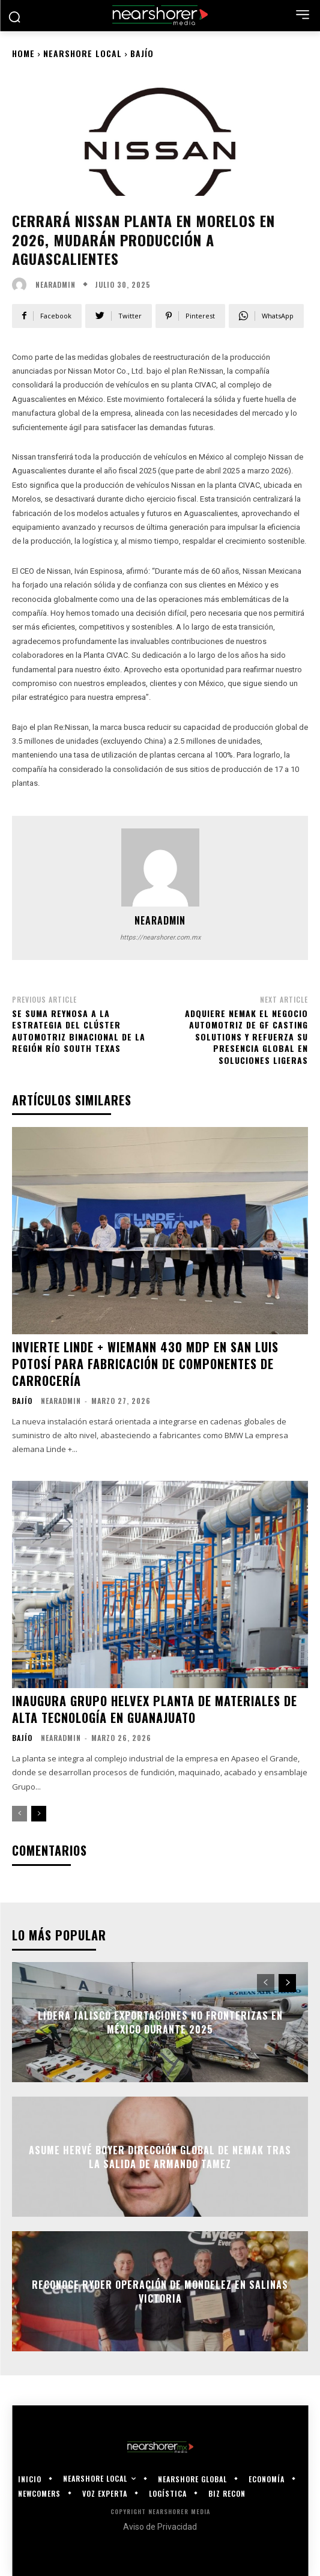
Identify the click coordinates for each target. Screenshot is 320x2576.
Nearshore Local (82, 53)
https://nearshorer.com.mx (160, 937)
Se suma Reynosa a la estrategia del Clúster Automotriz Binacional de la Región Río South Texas (78, 1031)
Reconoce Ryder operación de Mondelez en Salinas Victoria (160, 2291)
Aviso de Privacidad (160, 2527)
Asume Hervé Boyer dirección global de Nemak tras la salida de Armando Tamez (160, 2156)
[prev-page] (19, 1813)
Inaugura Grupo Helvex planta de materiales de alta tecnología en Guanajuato (154, 1709)
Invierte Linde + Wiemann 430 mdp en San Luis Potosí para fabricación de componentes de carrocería (145, 1364)
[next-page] (38, 1813)
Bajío (142, 53)
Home (23, 53)
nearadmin (55, 284)
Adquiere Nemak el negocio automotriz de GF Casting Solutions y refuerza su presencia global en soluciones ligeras (246, 1036)
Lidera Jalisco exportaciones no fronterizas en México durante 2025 (160, 2022)
